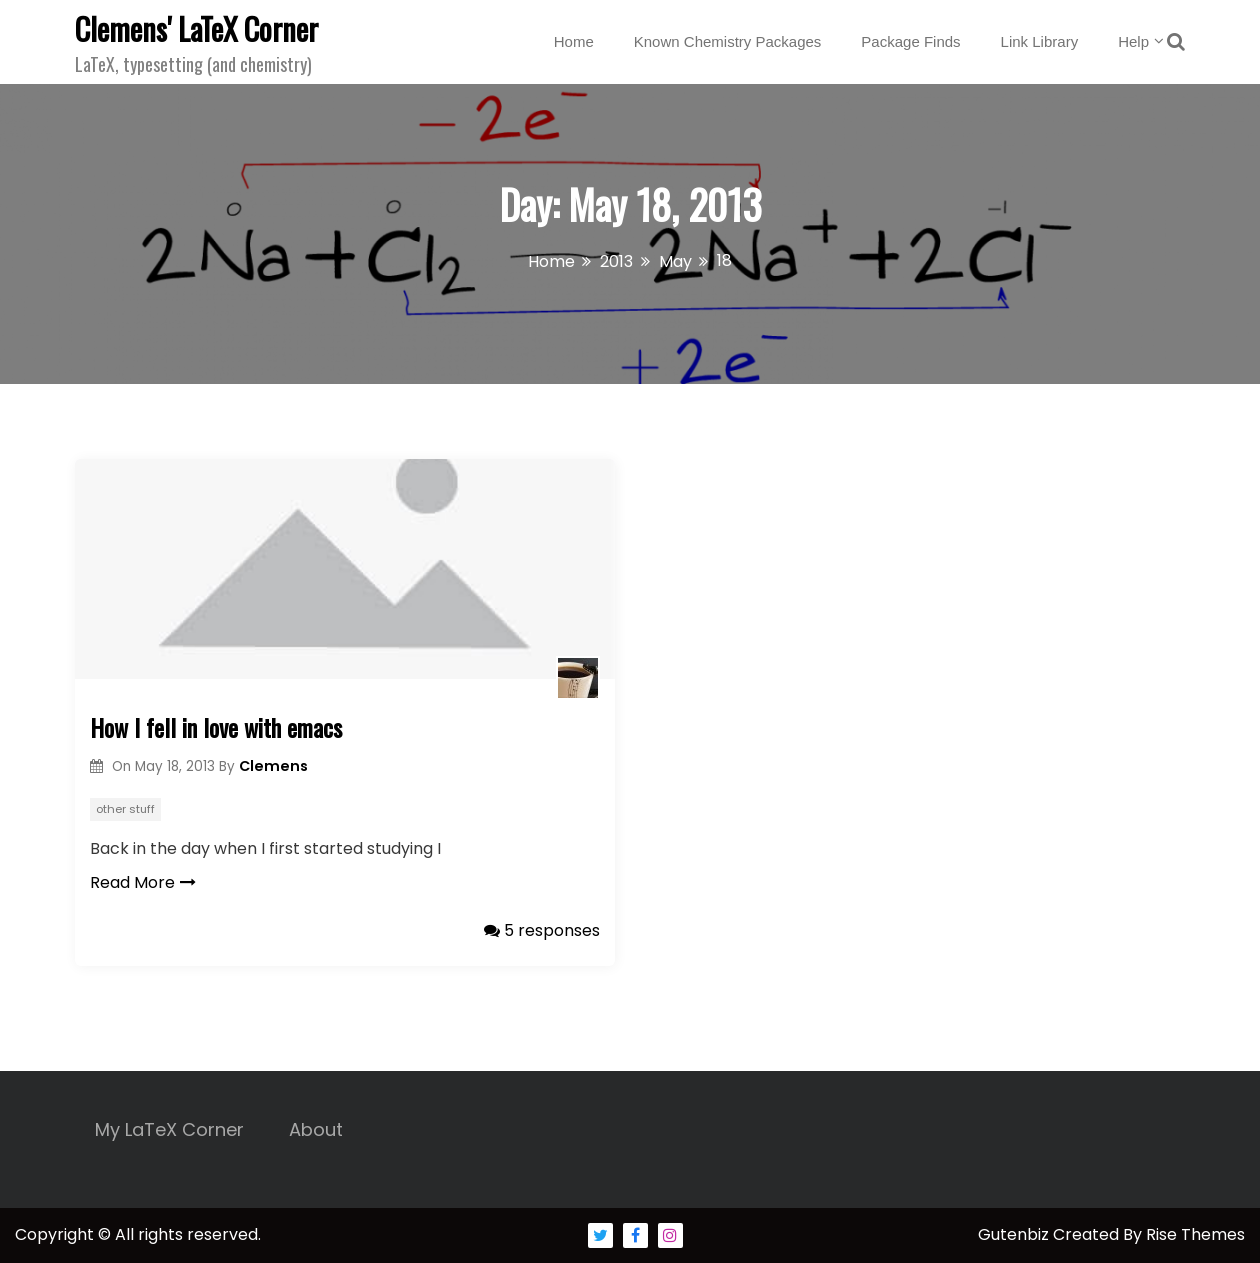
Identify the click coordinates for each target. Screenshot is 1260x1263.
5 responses (542, 930)
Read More (143, 882)
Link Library (1040, 41)
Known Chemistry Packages (728, 41)
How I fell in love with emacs (216, 727)
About (316, 1129)
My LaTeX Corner (169, 1129)
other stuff (125, 809)
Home (574, 41)
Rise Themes (1195, 1234)
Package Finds (910, 41)
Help (1133, 41)
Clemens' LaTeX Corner (196, 28)
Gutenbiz (1015, 1234)
